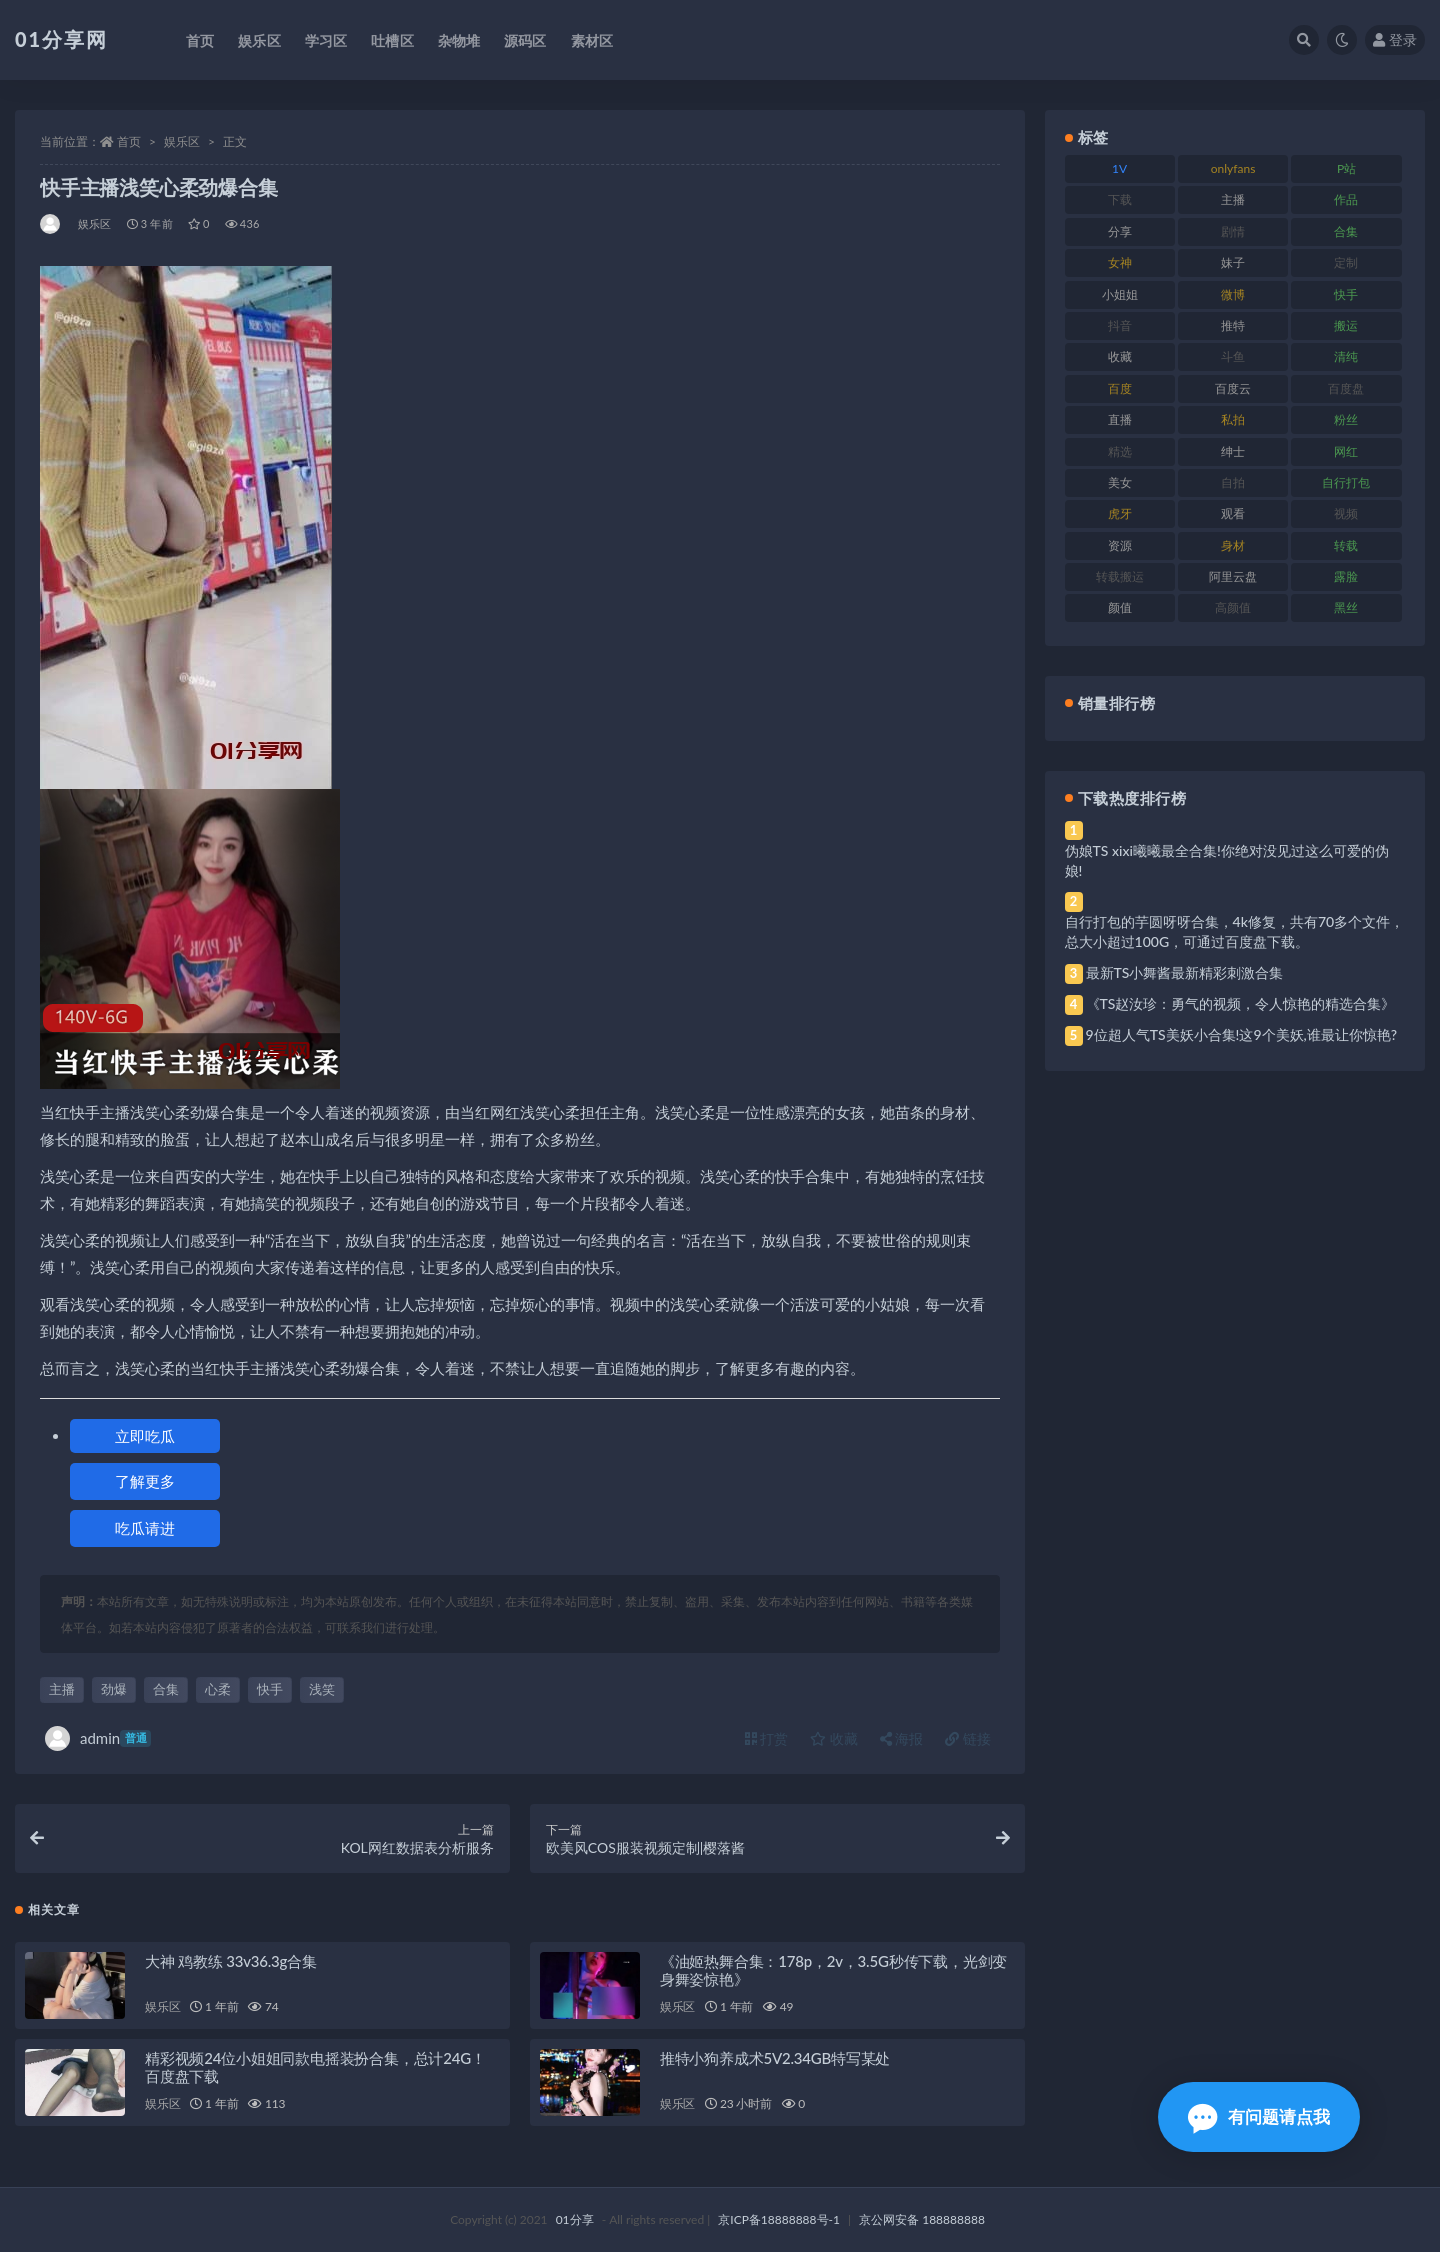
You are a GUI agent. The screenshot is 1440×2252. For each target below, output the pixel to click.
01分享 (575, 2219)
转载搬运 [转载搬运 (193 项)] (1120, 576)
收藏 (834, 1738)
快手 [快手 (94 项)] (1346, 294)
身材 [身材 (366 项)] (1233, 545)
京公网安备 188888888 (922, 2219)
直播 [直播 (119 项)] (1120, 419)
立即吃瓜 (145, 1436)
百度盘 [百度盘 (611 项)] (1346, 388)
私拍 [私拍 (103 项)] (1233, 419)
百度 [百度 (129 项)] (1120, 388)
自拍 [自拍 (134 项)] (1233, 482)
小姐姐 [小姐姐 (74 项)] (1120, 294)
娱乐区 (182, 141)
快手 (270, 1689)
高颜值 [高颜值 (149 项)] (1233, 607)
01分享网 (61, 39)
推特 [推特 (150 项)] (1233, 325)
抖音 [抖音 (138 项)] (1120, 325)
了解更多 (145, 1481)
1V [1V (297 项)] (1119, 168)
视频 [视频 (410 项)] (1346, 513)
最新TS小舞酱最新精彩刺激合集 (1185, 972)
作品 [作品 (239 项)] (1346, 199)
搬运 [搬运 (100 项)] (1346, 325)
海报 (902, 1738)
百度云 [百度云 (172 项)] (1233, 388)
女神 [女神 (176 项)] (1120, 262)
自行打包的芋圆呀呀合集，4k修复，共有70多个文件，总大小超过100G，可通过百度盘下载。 (1235, 931)
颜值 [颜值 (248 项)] (1120, 607)
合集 (166, 1689)
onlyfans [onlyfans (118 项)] (1233, 168)
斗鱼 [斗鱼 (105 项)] (1233, 356)
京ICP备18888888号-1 (779, 2219)
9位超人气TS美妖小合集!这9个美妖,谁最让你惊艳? (1241, 1034)
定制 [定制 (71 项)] (1346, 262)
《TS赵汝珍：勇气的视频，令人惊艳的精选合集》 (1241, 1003)
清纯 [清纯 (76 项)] (1346, 356)
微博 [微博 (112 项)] (1233, 294)
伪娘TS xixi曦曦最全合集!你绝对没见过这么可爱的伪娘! (1227, 860)
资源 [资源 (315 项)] (1120, 545)
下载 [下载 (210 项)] (1120, 199)
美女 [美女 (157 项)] (1120, 482)
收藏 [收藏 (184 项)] (1120, 356)
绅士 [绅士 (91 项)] (1233, 451)
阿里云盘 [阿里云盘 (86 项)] (1233, 576)
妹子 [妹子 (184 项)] (1233, 262)
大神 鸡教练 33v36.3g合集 (231, 1961)
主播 (62, 1689)
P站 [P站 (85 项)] (1346, 168)
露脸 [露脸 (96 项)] (1346, 576)
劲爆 (114, 1689)
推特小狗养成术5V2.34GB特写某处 (775, 2058)
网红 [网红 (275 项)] (1346, 451)
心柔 (218, 1689)
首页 (129, 141)
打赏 (767, 1738)
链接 (968, 1738)
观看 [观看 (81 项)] (1233, 513)
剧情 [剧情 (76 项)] (1233, 231)
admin (98, 1738)
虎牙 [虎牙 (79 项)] (1120, 513)
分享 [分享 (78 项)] (1120, 231)
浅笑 (322, 1689)
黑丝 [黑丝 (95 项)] (1346, 607)
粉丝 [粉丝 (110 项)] (1346, 419)
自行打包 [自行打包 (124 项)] (1346, 482)
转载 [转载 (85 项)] (1346, 545)
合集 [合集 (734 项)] (1346, 231)
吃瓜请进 (145, 1528)
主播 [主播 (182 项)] (1233, 199)
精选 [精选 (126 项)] (1120, 451)
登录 (1395, 39)
